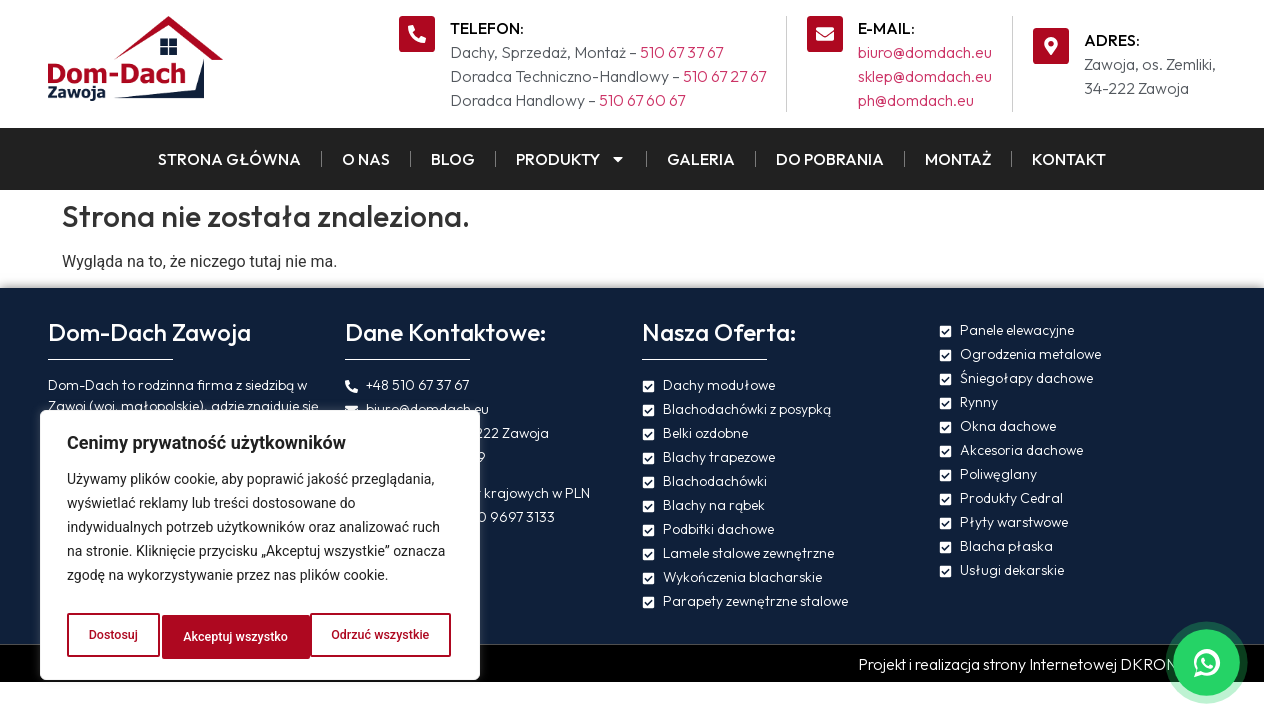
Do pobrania (830, 159)
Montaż (958, 159)
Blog (453, 159)
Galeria (701, 159)
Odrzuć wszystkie (229, 637)
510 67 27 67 (724, 76)
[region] (260, 551)
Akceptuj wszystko (379, 637)
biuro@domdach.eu (925, 52)
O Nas (366, 159)
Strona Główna (229, 159)
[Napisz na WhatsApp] (1206, 662)
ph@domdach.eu (916, 100)
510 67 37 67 (681, 52)
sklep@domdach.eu (925, 76)
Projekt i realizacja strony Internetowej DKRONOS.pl (1037, 664)
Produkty (571, 159)
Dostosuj (109, 637)
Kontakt (1069, 159)
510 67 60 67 (642, 100)
